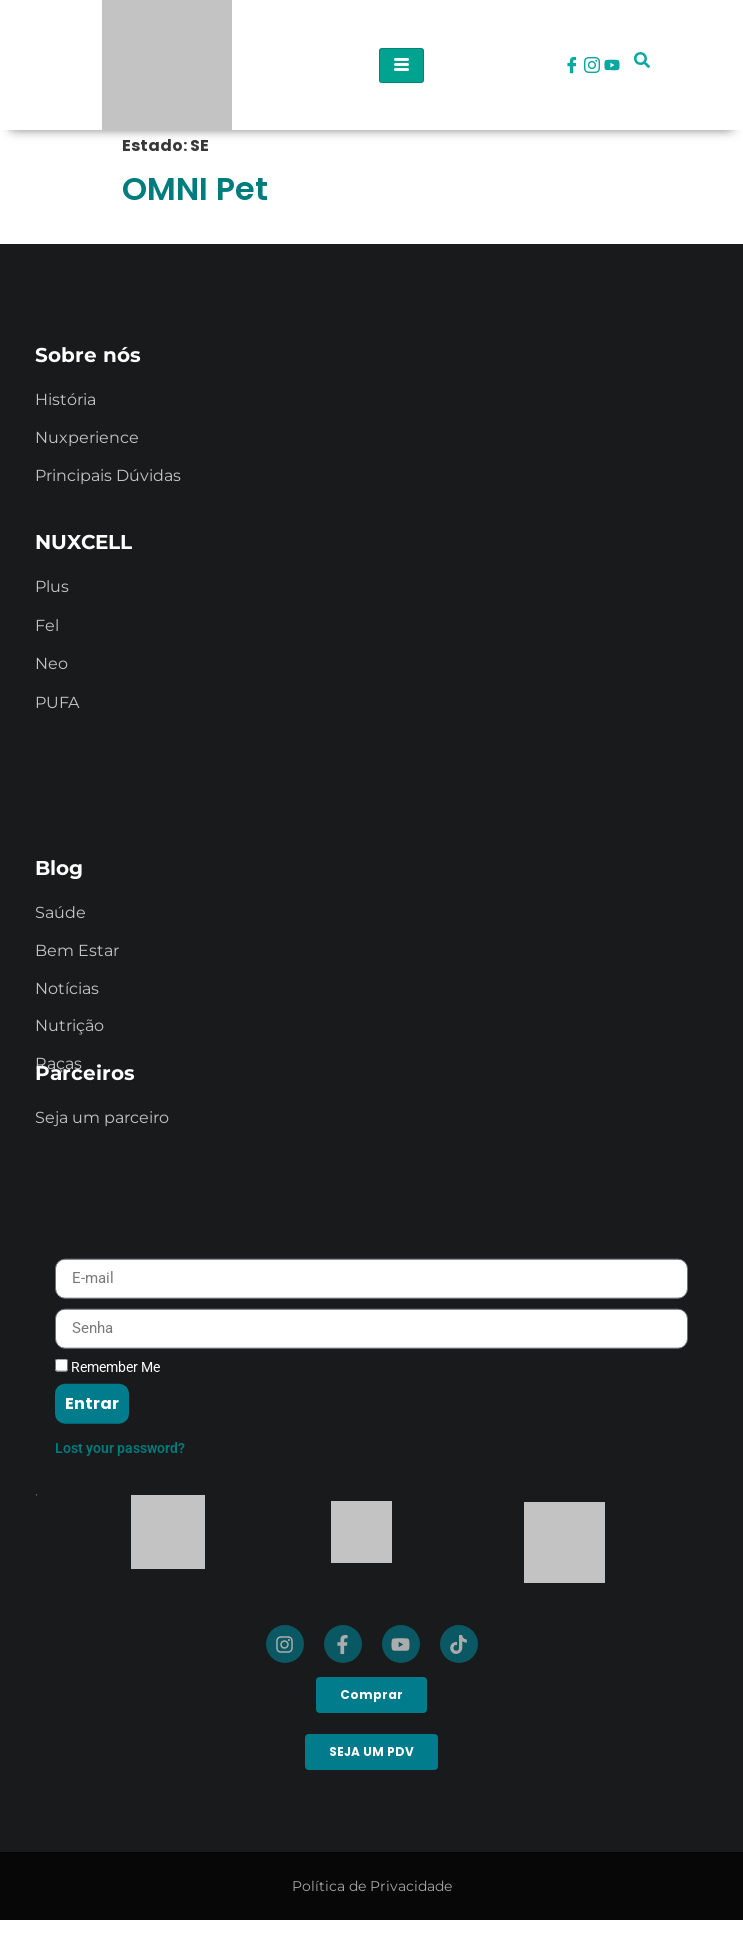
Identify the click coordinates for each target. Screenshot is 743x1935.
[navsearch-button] (642, 65)
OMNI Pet (195, 188)
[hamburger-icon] (401, 65)
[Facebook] (572, 65)
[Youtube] (612, 65)
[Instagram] (592, 65)
